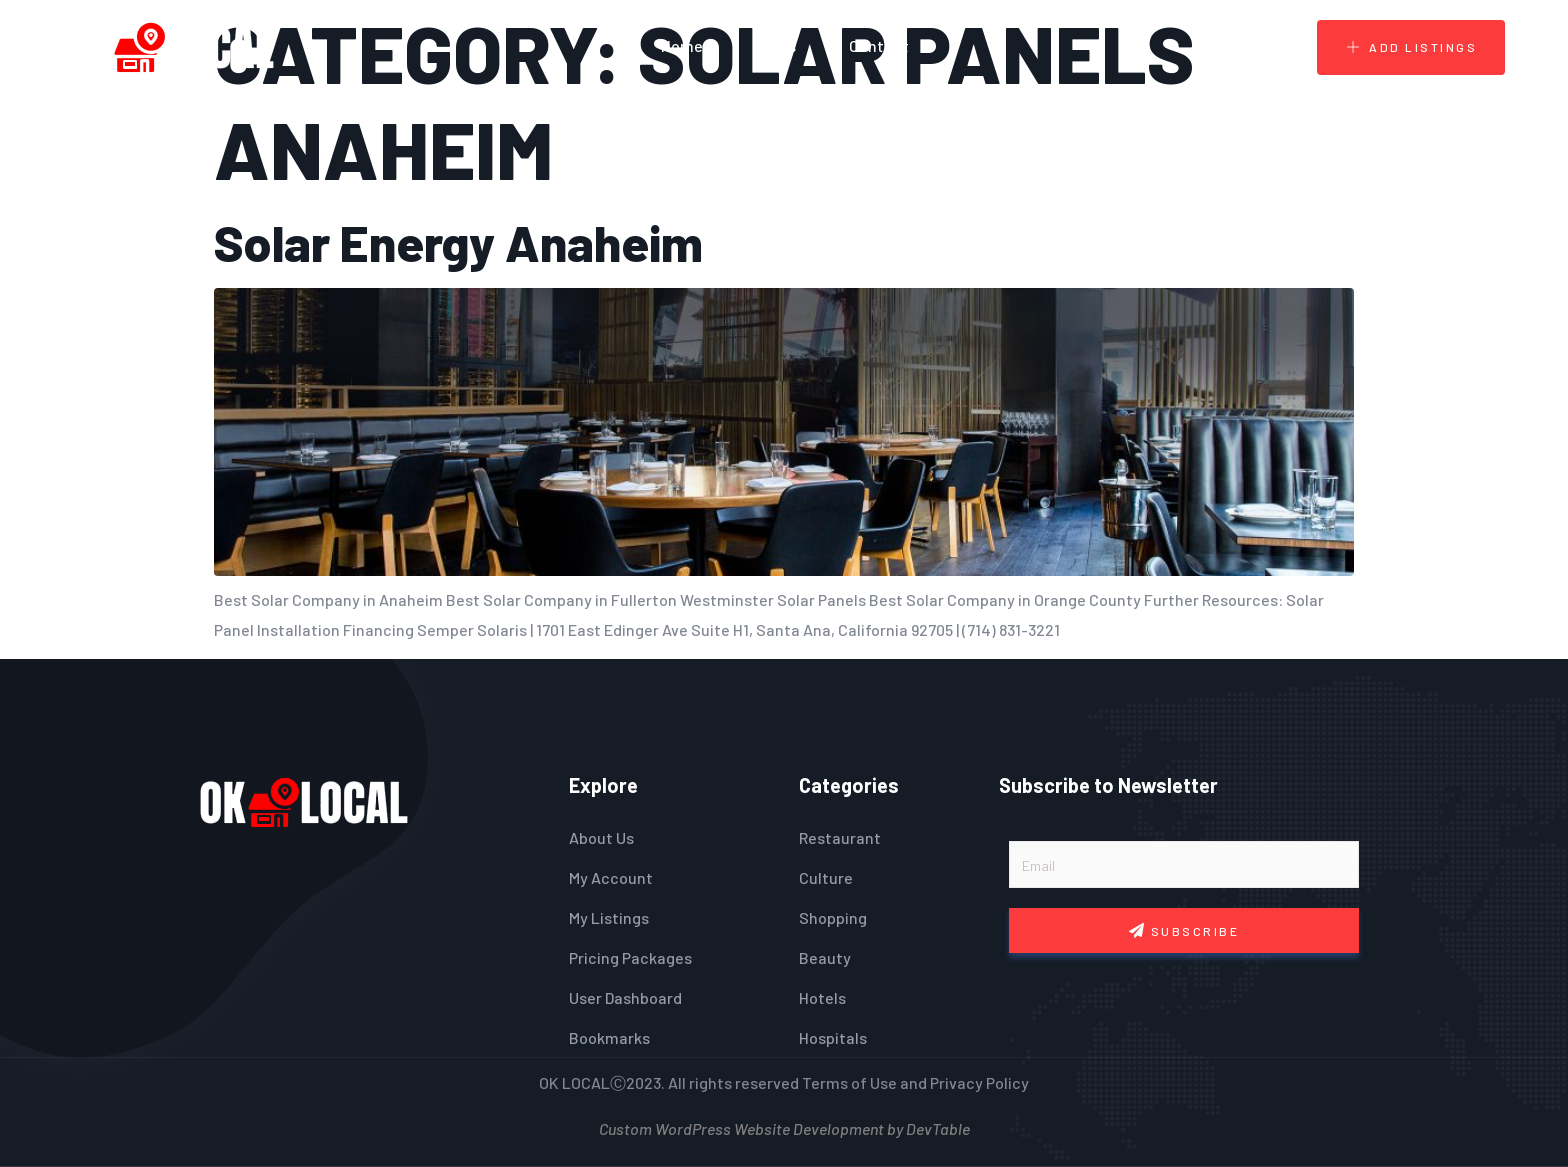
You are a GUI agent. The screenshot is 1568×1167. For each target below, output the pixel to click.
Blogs (776, 45)
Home (682, 45)
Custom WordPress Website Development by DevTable (784, 1126)
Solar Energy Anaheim (458, 242)
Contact (879, 45)
